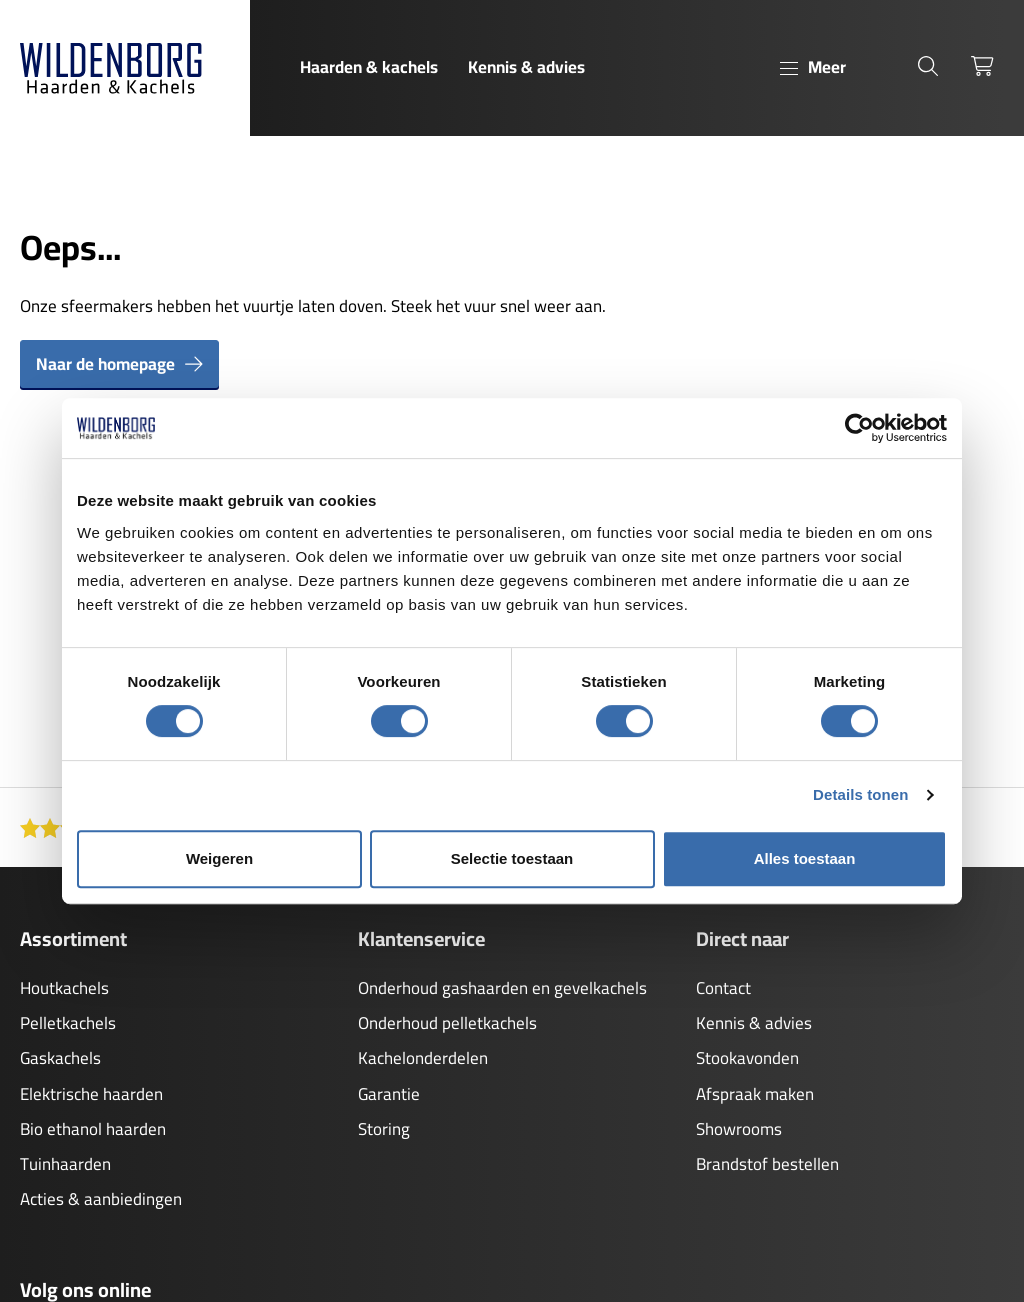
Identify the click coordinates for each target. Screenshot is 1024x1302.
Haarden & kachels (369, 67)
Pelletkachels (68, 1023)
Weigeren (219, 858)
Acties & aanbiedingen (101, 1199)
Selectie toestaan (512, 858)
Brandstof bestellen (767, 1164)
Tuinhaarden (65, 1164)
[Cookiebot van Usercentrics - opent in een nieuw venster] (859, 428)
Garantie (389, 1094)
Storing (384, 1129)
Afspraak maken (755, 1094)
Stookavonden (747, 1058)
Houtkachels (64, 988)
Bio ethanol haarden (93, 1129)
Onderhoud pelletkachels (447, 1023)
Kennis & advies (526, 67)
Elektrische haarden (91, 1094)
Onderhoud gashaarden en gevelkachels (502, 988)
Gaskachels (60, 1058)
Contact (723, 988)
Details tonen (860, 794)
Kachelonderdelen (423, 1058)
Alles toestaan (805, 858)
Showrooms (739, 1129)
